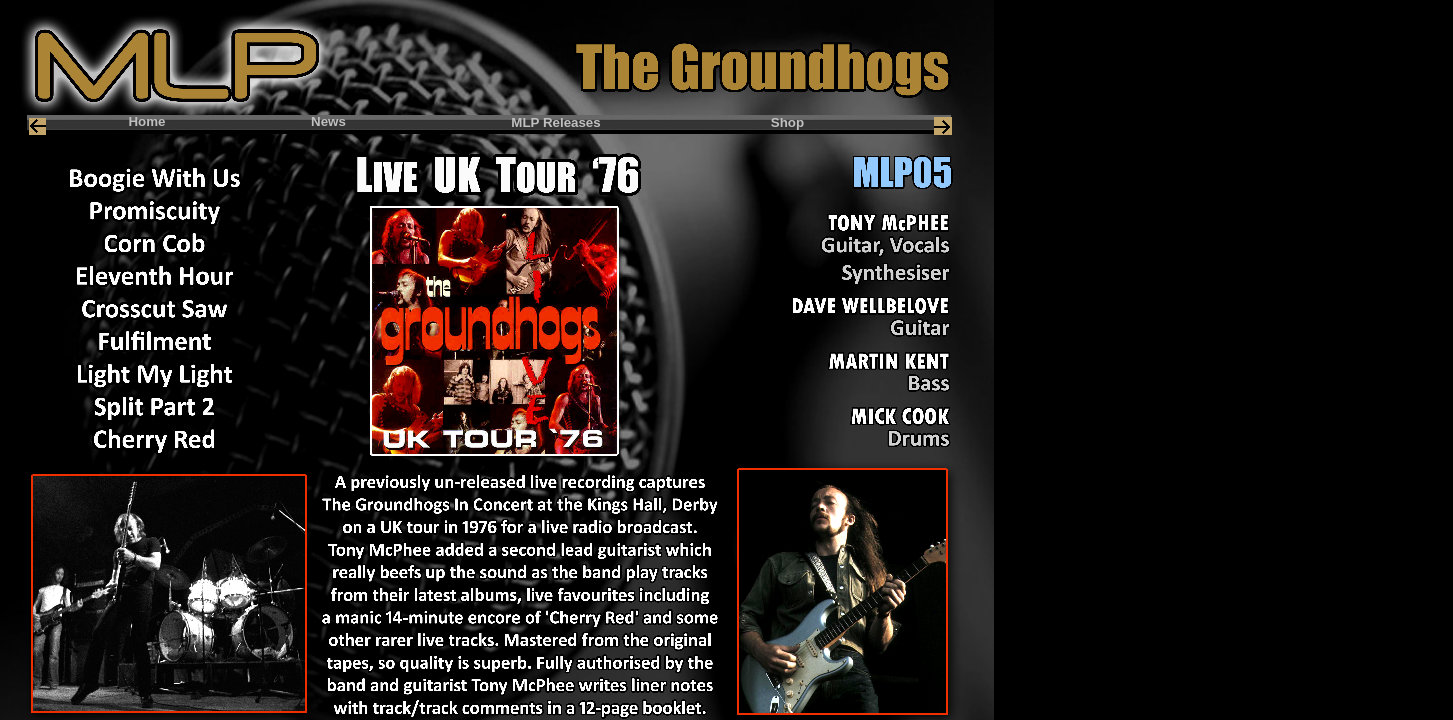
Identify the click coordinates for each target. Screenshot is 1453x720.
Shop (787, 122)
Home (146, 121)
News (328, 121)
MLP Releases (555, 122)
